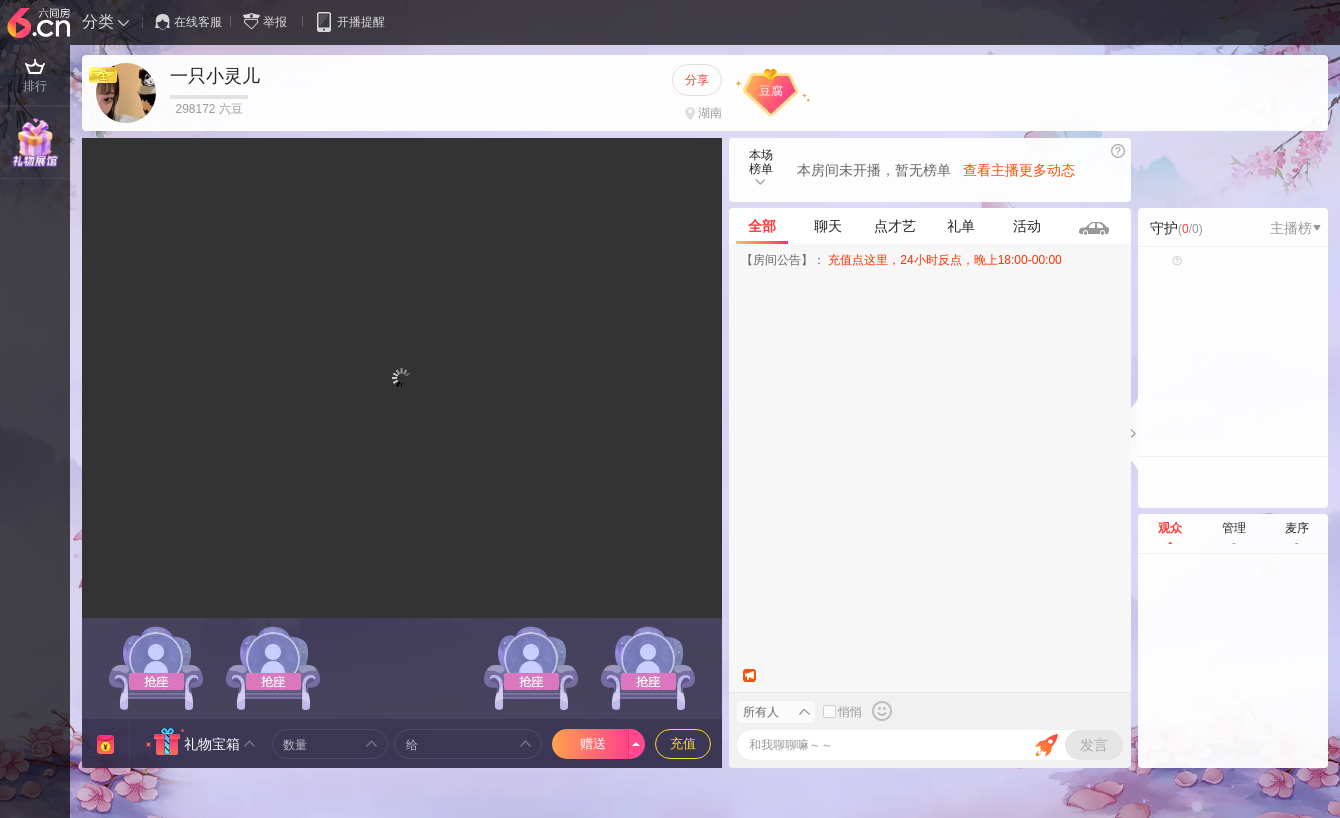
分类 (98, 21)
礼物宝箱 (212, 744)
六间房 (41, 24)
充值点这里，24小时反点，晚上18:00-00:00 (944, 260)
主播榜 (1295, 228)
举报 (269, 21)
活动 (1027, 226)
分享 (697, 80)
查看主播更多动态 (1019, 170)
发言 (1094, 745)
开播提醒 (349, 21)
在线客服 (188, 22)
